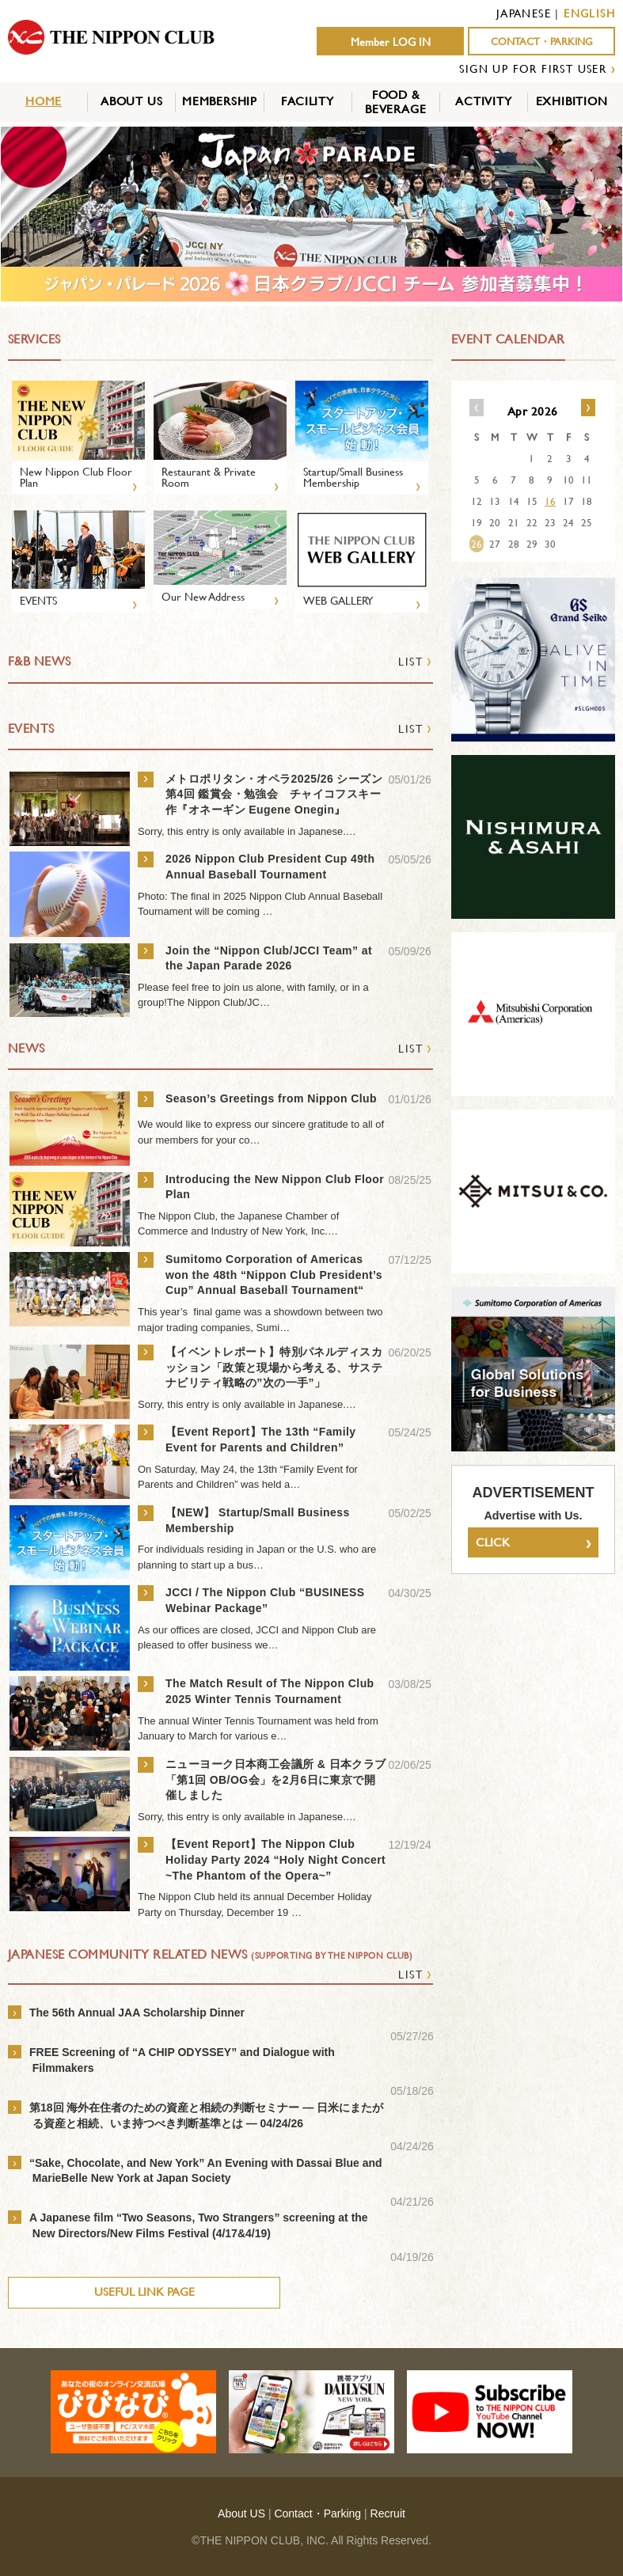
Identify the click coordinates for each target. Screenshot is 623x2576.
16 (550, 501)
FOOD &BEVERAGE (395, 101)
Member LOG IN (391, 41)
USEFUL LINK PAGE (144, 2291)
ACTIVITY (483, 101)
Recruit (387, 2513)
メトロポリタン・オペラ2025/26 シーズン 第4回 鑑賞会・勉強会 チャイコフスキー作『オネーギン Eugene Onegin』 (273, 794)
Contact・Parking (317, 2513)
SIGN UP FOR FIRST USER (532, 68)
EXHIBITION (572, 101)
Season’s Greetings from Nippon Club (271, 1098)
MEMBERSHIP (219, 101)
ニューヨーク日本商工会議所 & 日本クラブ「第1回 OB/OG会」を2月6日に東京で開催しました (275, 1779)
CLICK (533, 1542)
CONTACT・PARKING (542, 41)
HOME (43, 101)
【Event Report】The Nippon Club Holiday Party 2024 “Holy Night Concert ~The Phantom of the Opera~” (275, 1859)
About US (241, 2513)
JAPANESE (523, 13)
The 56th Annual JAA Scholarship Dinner (137, 2012)
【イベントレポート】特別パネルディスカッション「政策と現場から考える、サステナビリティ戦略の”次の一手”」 (273, 1367)
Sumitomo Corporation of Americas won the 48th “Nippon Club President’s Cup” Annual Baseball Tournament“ (273, 1274)
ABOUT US (131, 101)
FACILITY (307, 101)
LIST (415, 661)
